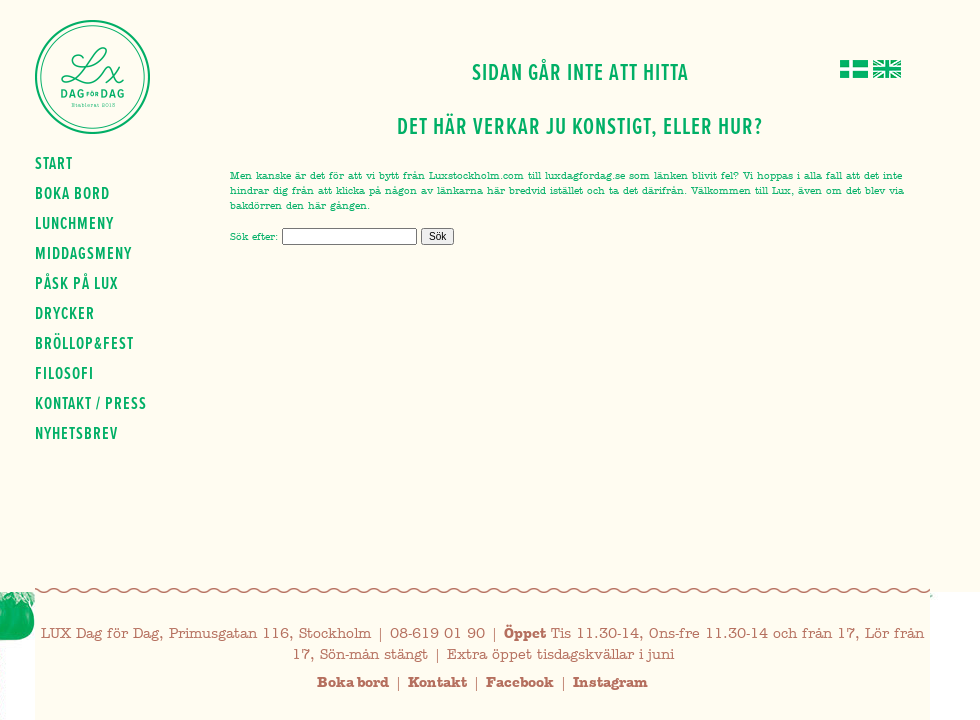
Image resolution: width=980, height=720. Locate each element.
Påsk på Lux (76, 283)
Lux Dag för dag (92, 77)
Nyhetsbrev (76, 433)
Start (54, 163)
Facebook (520, 682)
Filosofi (64, 373)
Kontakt (437, 682)
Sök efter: (254, 236)
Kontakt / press (91, 403)
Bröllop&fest (84, 343)
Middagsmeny (83, 253)
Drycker (65, 313)
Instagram (610, 682)
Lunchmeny (74, 223)
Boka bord (72, 193)
